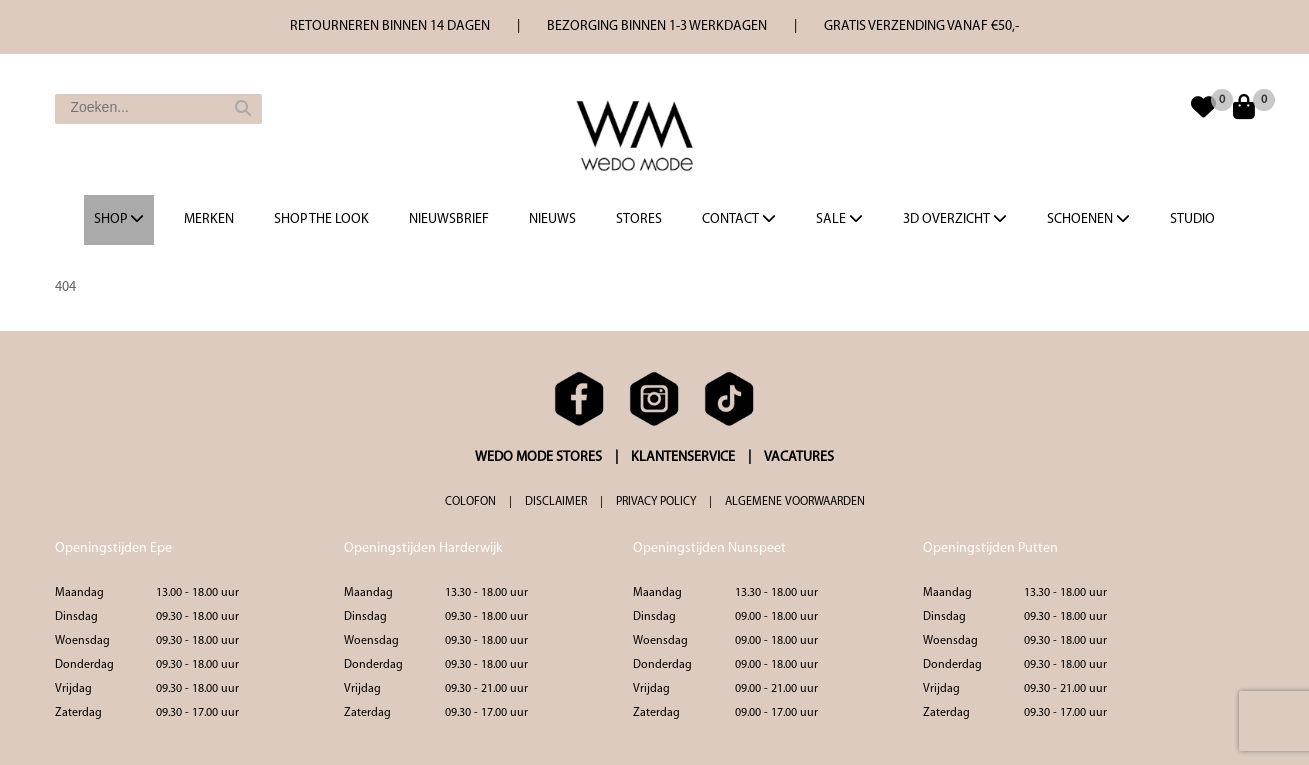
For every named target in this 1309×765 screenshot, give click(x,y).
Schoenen (1088, 219)
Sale (839, 219)
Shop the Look (321, 219)
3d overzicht (955, 219)
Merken (209, 219)
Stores (639, 219)
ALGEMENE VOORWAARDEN (795, 502)
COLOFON (470, 502)
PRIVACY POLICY (656, 502)
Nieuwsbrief (449, 219)
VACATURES (799, 457)
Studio (1192, 219)
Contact (739, 219)
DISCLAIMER (556, 502)
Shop (119, 219)
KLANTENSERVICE (683, 457)
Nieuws (552, 219)
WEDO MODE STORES (538, 457)
